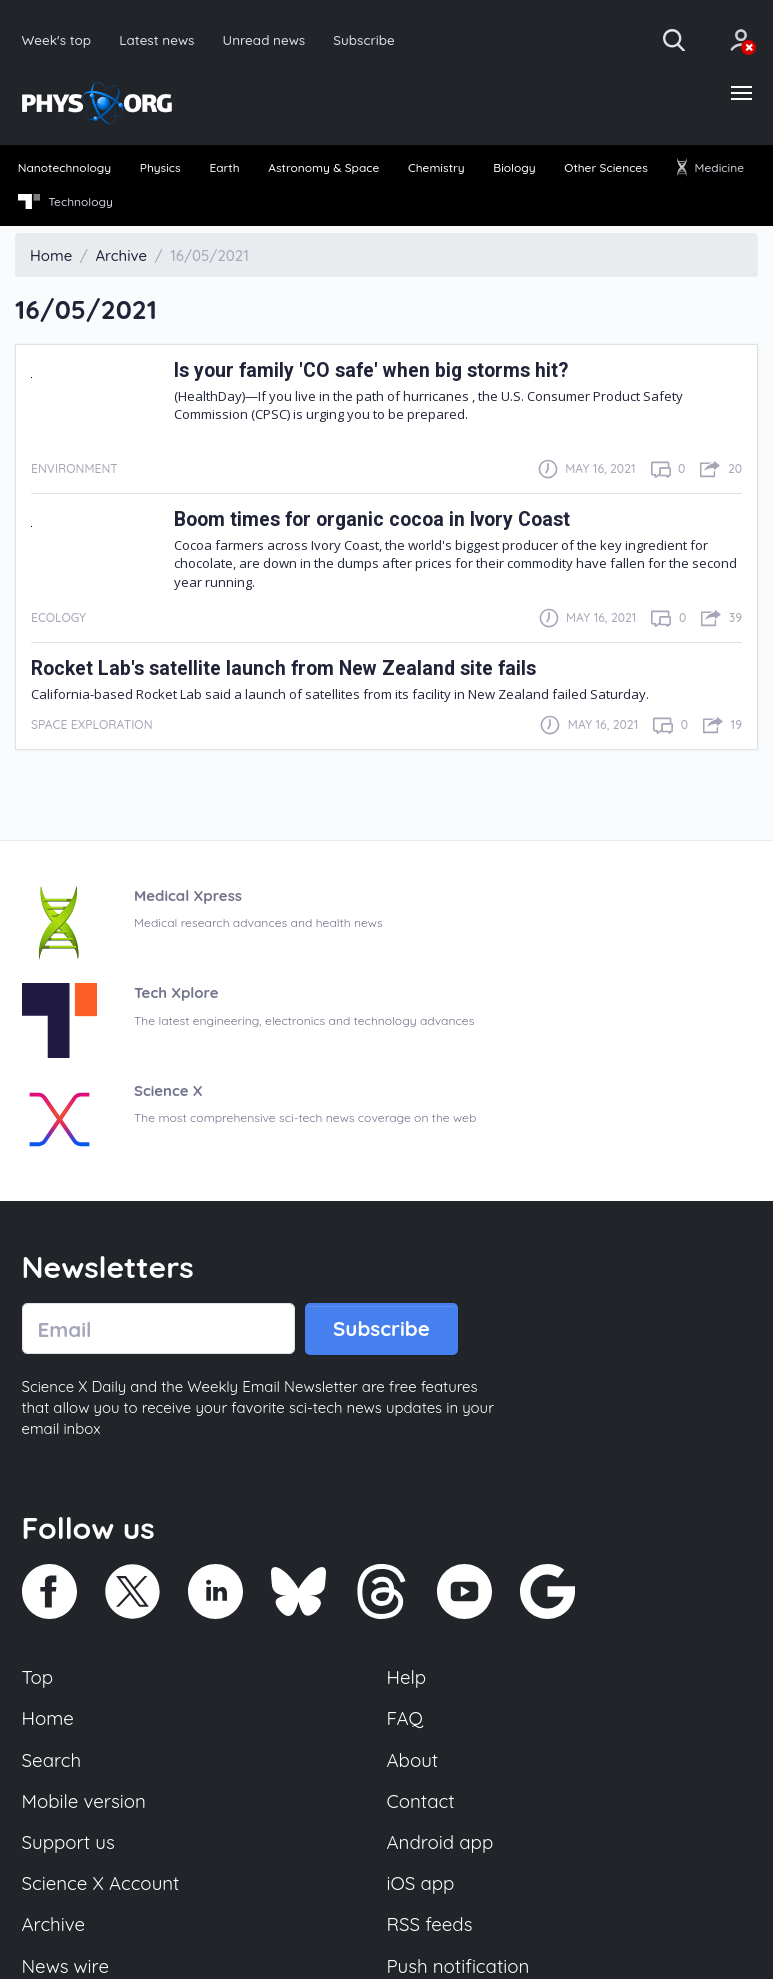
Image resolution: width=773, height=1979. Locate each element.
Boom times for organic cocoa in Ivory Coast (373, 519)
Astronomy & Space (323, 168)
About (413, 1760)
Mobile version (84, 1801)
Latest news (156, 39)
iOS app (421, 1884)
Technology (65, 202)
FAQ (405, 1719)
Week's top (57, 39)
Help (407, 1678)
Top (38, 1678)
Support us (68, 1843)
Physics (160, 168)
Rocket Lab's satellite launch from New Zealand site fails (285, 668)
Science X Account (101, 1884)
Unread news (264, 39)
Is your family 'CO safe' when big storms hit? (373, 370)
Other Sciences (606, 168)
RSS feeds (430, 1925)
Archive (54, 1925)
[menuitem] (64, 170)
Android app (440, 1843)
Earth (224, 168)
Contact (421, 1801)
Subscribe (365, 39)
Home (48, 1719)
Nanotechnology (65, 168)
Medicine (710, 168)
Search (52, 1760)
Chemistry (436, 168)
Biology (514, 168)
